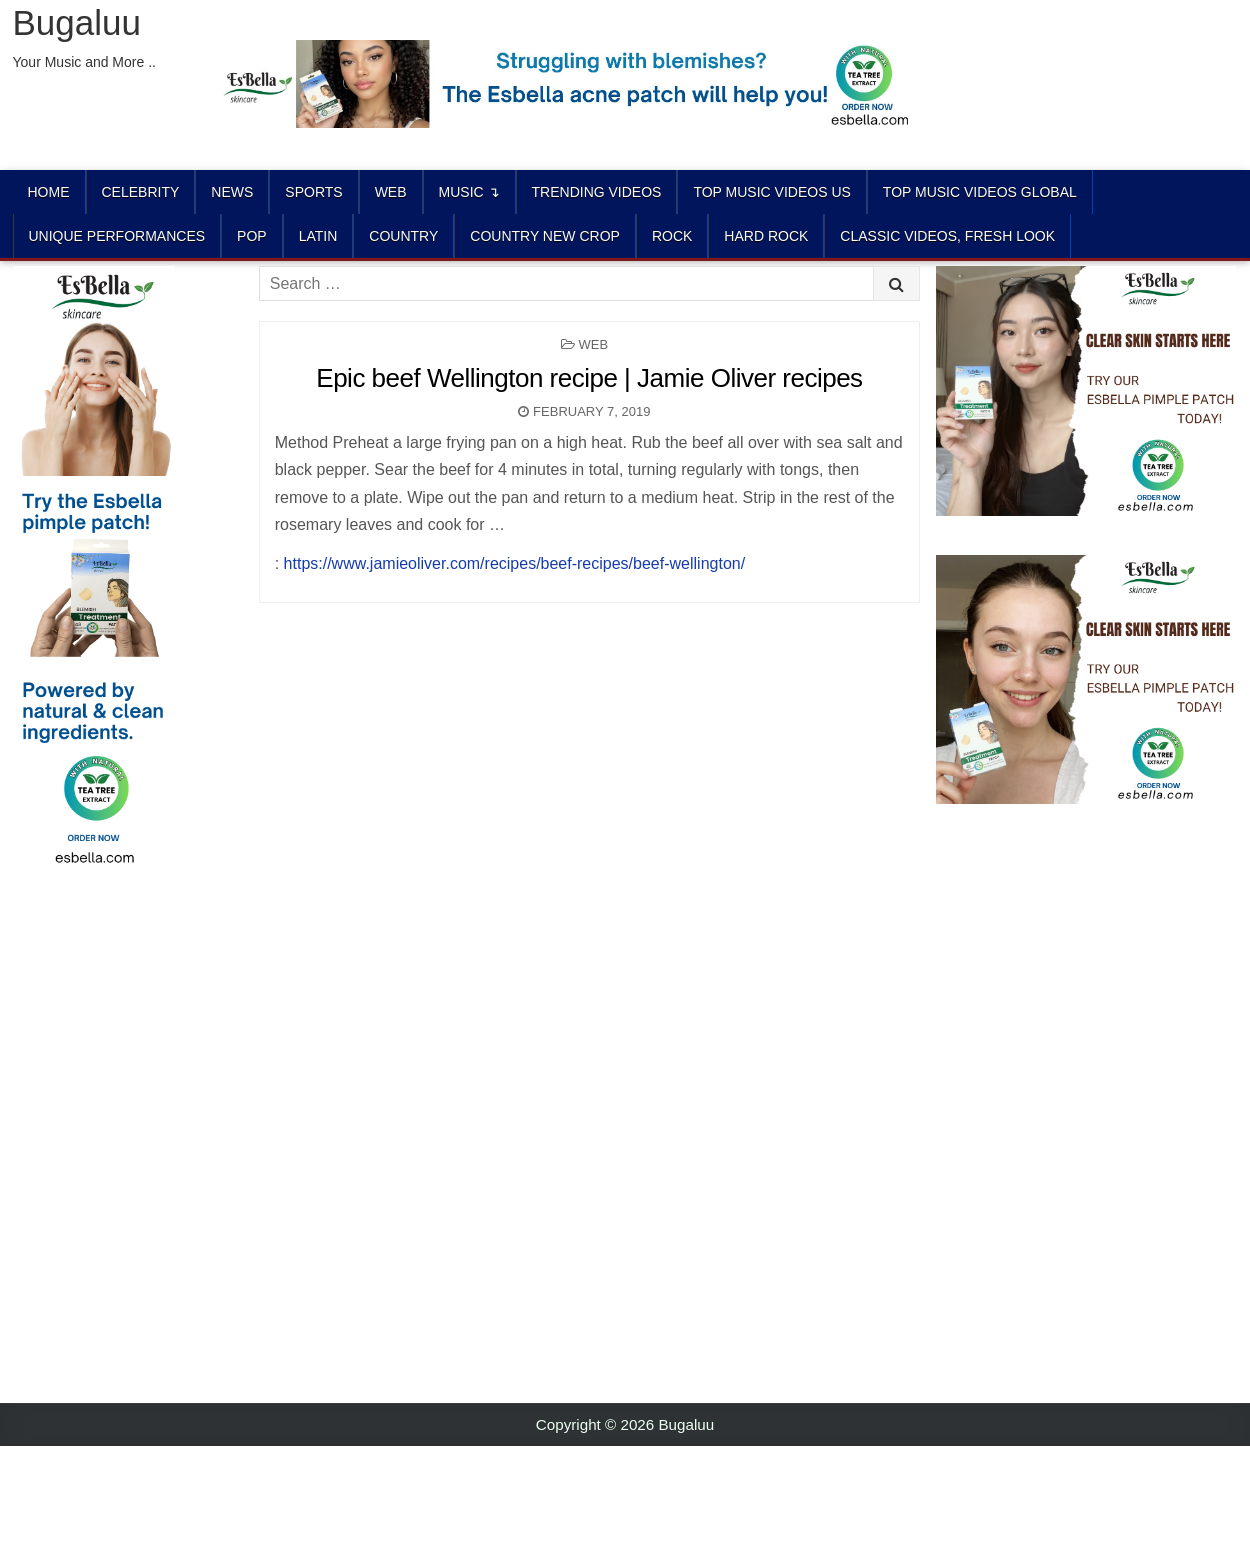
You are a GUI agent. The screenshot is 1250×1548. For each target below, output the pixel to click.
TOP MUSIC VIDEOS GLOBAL (980, 192)
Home (49, 192)
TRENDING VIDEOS (597, 192)
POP (252, 236)
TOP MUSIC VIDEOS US (771, 192)
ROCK (672, 236)
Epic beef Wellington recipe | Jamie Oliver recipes (589, 378)
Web (391, 192)
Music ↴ (469, 192)
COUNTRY (403, 236)
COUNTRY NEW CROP (545, 236)
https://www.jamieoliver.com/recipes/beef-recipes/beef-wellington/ (515, 563)
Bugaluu (77, 22)
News (232, 192)
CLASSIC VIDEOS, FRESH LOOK (947, 236)
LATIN (318, 236)
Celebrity (141, 192)
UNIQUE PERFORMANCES (117, 236)
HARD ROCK (766, 236)
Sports (313, 192)
